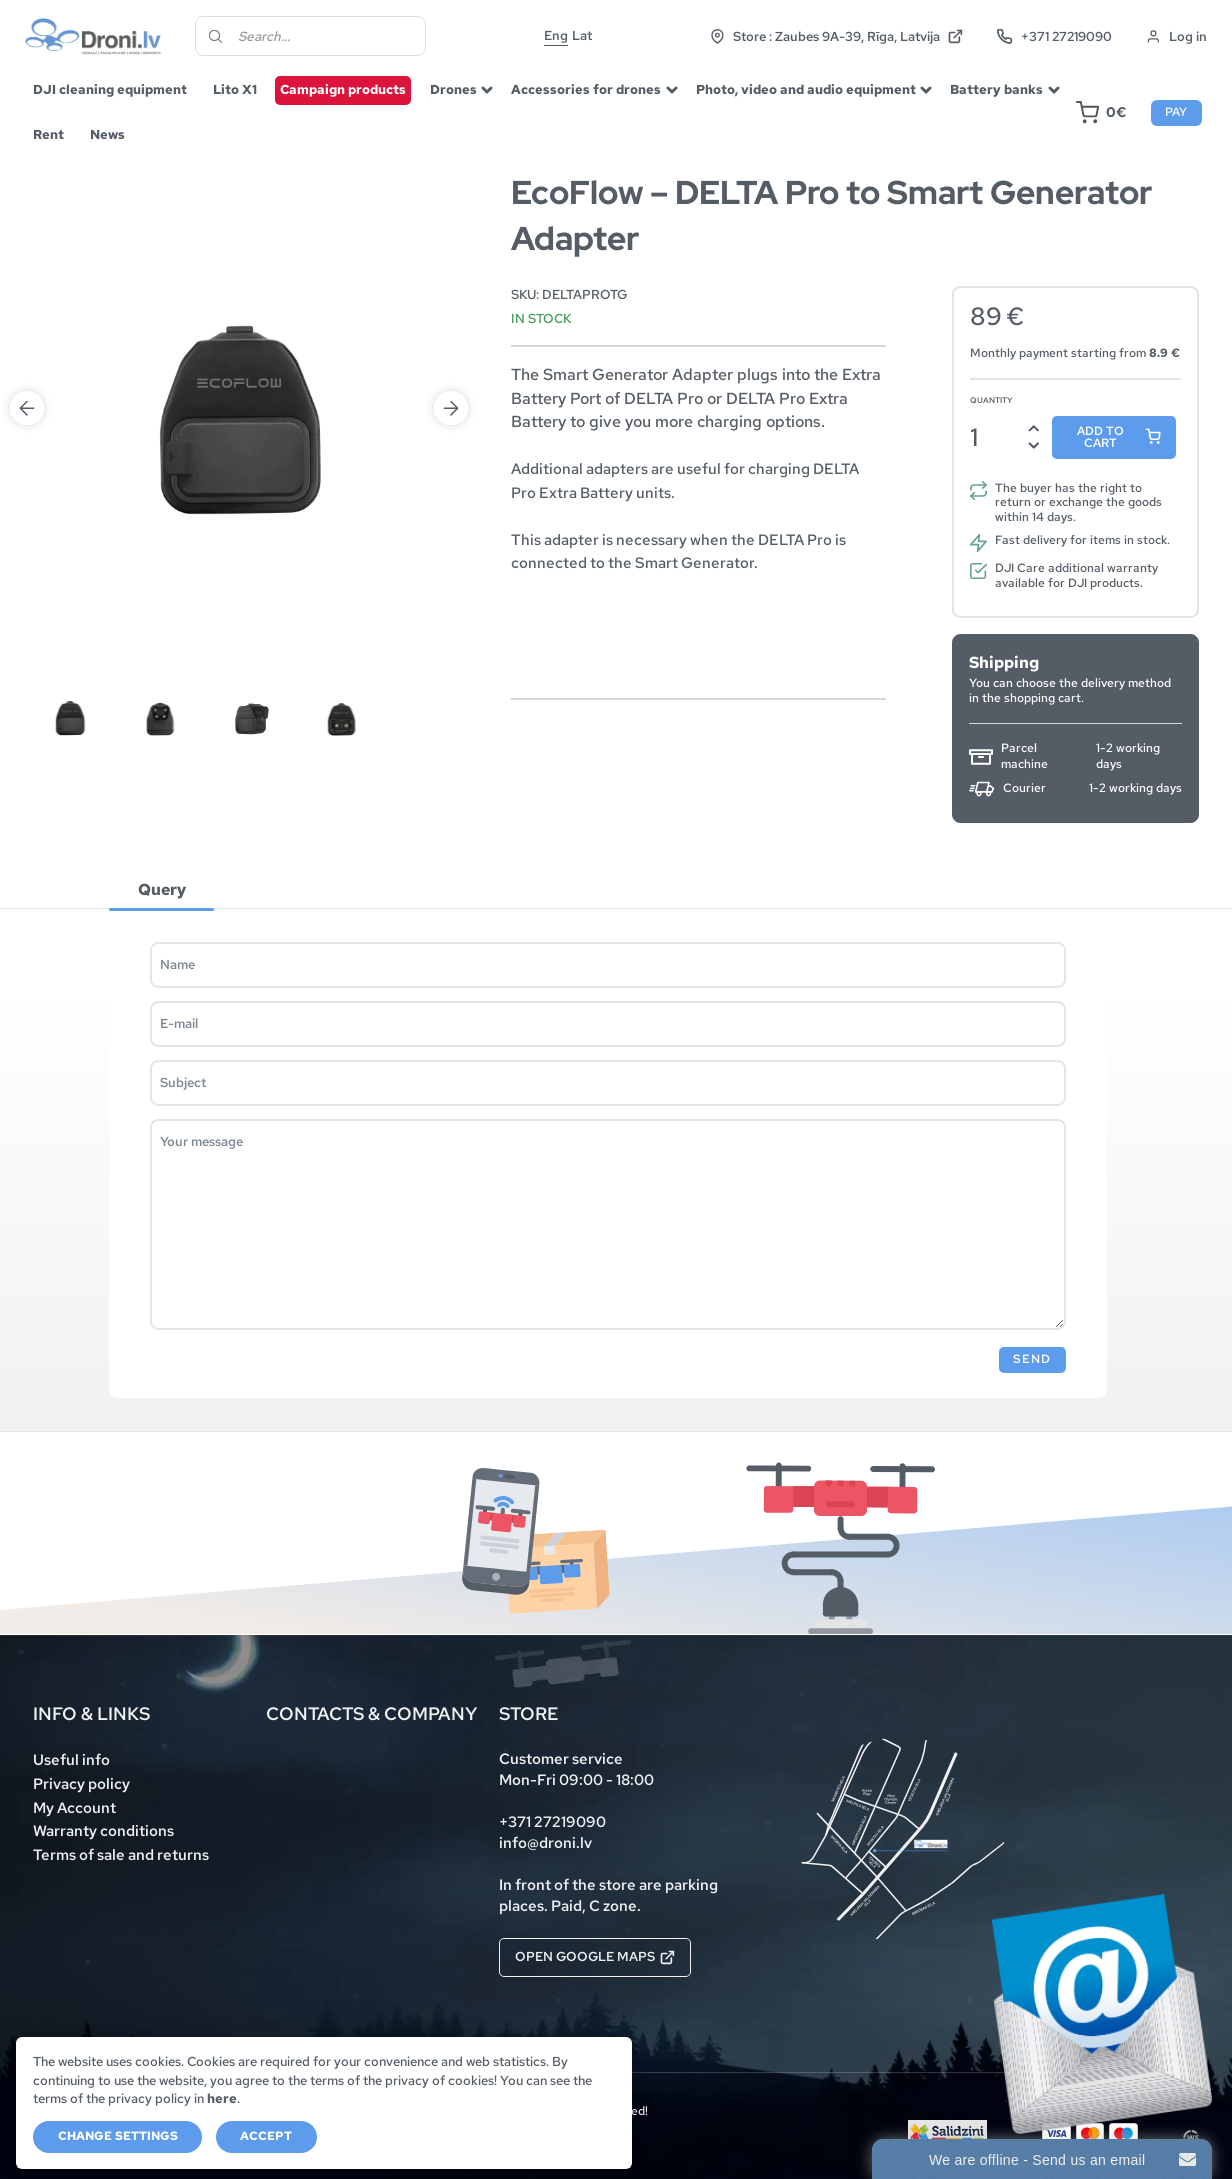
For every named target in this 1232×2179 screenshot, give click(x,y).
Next (451, 217)
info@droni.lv (545, 1843)
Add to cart (1100, 437)
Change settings (118, 2136)
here (222, 2098)
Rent (48, 134)
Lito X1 (235, 89)
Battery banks (996, 89)
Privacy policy (81, 1784)
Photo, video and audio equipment (806, 89)
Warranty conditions (103, 1831)
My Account (74, 1808)
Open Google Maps (595, 1956)
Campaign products (343, 89)
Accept (266, 2136)
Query (162, 890)
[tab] (162, 890)
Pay (1176, 112)
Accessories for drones (586, 89)
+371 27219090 (1054, 36)
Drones (453, 89)
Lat (582, 35)
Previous (27, 217)
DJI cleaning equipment (110, 89)
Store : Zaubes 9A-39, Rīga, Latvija (836, 36)
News (107, 134)
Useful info (71, 1760)
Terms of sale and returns (121, 1855)
